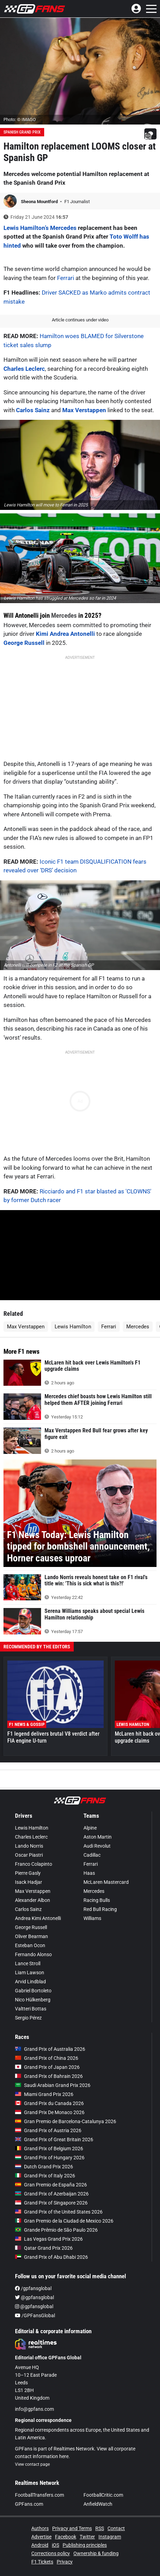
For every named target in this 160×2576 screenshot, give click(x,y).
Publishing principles (85, 2545)
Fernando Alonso (33, 1954)
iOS (55, 2545)
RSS (99, 2528)
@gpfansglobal (34, 2297)
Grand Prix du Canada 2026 (49, 2103)
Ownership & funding (96, 2553)
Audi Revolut (97, 1846)
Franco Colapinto (33, 1864)
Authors (40, 2528)
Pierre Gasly (28, 1873)
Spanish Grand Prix (22, 132)
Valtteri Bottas (30, 2008)
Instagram (109, 2536)
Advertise (41, 2536)
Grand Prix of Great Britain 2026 (54, 2139)
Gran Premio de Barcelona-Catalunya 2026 (65, 2121)
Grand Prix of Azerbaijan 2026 (52, 2194)
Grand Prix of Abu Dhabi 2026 (51, 2257)
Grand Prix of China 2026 (46, 2058)
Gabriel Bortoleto (33, 1990)
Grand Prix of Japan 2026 (47, 2067)
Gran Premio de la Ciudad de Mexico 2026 (64, 2221)
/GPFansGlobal (35, 2315)
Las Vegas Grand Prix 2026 (49, 2239)
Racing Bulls (96, 1900)
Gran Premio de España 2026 (51, 2184)
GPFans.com (29, 2504)
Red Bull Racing (100, 1909)
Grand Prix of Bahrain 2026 (49, 2076)
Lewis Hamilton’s (26, 227)
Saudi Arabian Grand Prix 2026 (52, 2085)
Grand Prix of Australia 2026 (50, 2049)
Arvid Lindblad (30, 1981)
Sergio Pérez (28, 2018)
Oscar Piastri (29, 1855)
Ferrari (65, 277)
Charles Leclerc (24, 368)
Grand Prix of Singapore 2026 (51, 2203)
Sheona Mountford (40, 201)
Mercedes (63, 227)
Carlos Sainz (32, 410)
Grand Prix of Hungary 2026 (50, 2157)
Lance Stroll (27, 1963)
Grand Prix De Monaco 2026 (50, 2112)
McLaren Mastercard (106, 1882)
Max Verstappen (84, 410)
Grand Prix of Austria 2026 (48, 2130)
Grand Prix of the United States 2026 (59, 2212)
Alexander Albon (32, 1900)
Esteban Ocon (30, 1945)
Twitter (87, 2536)
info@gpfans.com (34, 2409)
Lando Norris (29, 1846)
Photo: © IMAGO (19, 119)
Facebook (65, 2536)
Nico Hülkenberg (32, 1999)
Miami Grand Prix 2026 (44, 2094)
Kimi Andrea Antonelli (65, 633)
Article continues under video (80, 319)
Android (39, 2545)
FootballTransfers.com (39, 2495)
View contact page (32, 2464)
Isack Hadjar (28, 1882)
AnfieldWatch (97, 2504)
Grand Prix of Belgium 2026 (49, 2148)
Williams (92, 1918)
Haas (89, 1873)
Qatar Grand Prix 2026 (44, 2248)
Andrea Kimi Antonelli (38, 1918)
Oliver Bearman (31, 1936)
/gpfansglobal (33, 2288)
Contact (116, 2528)
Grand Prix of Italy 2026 (45, 2175)
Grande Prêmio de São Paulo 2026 (56, 2230)
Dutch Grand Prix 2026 (44, 2166)
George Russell (24, 642)
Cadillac (92, 1855)
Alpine (90, 1828)
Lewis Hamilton (73, 1326)
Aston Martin (97, 1837)
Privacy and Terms (72, 2528)
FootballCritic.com (103, 2495)
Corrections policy (50, 2553)
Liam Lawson (29, 1972)
